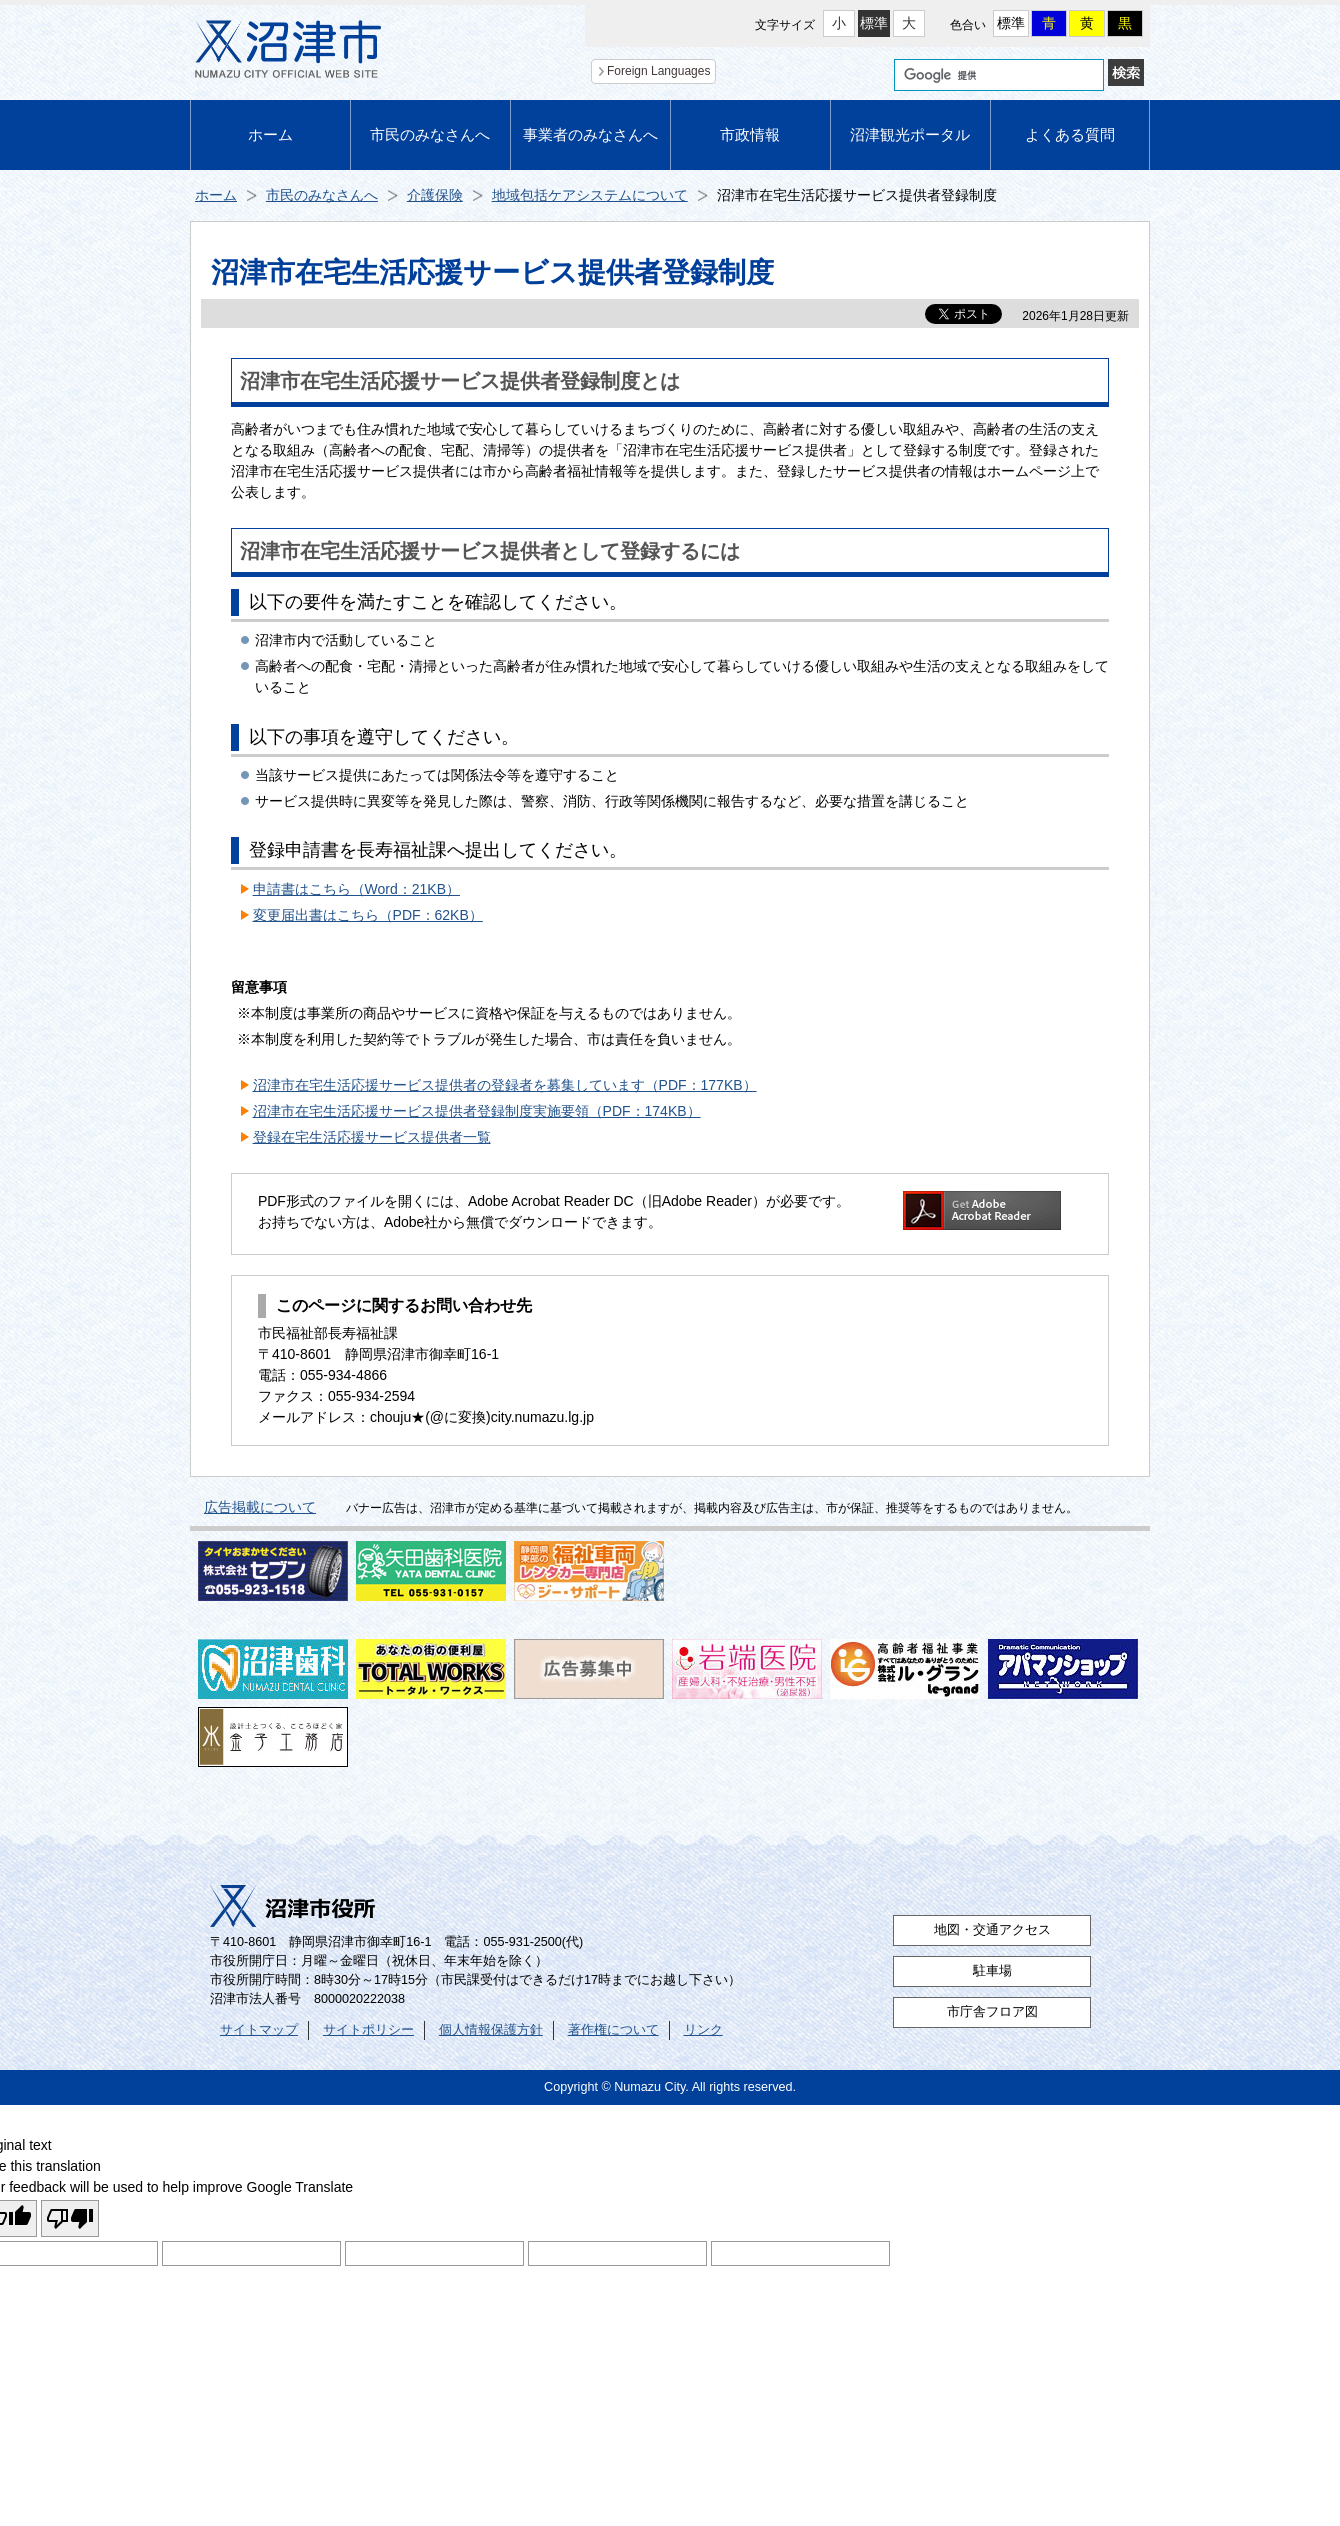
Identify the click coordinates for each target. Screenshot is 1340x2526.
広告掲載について (260, 1507)
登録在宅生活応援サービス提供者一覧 (372, 1137)
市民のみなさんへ (430, 134)
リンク (703, 2030)
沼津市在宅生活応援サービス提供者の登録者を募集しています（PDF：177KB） (505, 1085)
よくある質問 (1070, 134)
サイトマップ (259, 2030)
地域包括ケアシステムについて (590, 195)
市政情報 (750, 134)
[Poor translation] (70, 2218)
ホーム (270, 134)
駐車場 (992, 1971)
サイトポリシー (368, 2030)
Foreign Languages (658, 71)
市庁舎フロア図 (992, 2012)
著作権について (613, 2030)
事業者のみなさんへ (590, 134)
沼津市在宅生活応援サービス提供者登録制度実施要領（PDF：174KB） (477, 1111)
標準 (874, 23)
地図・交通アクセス (992, 1930)
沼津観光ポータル (910, 134)
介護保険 (435, 195)
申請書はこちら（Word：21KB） (356, 889)
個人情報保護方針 (491, 2030)
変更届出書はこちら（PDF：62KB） (368, 915)
